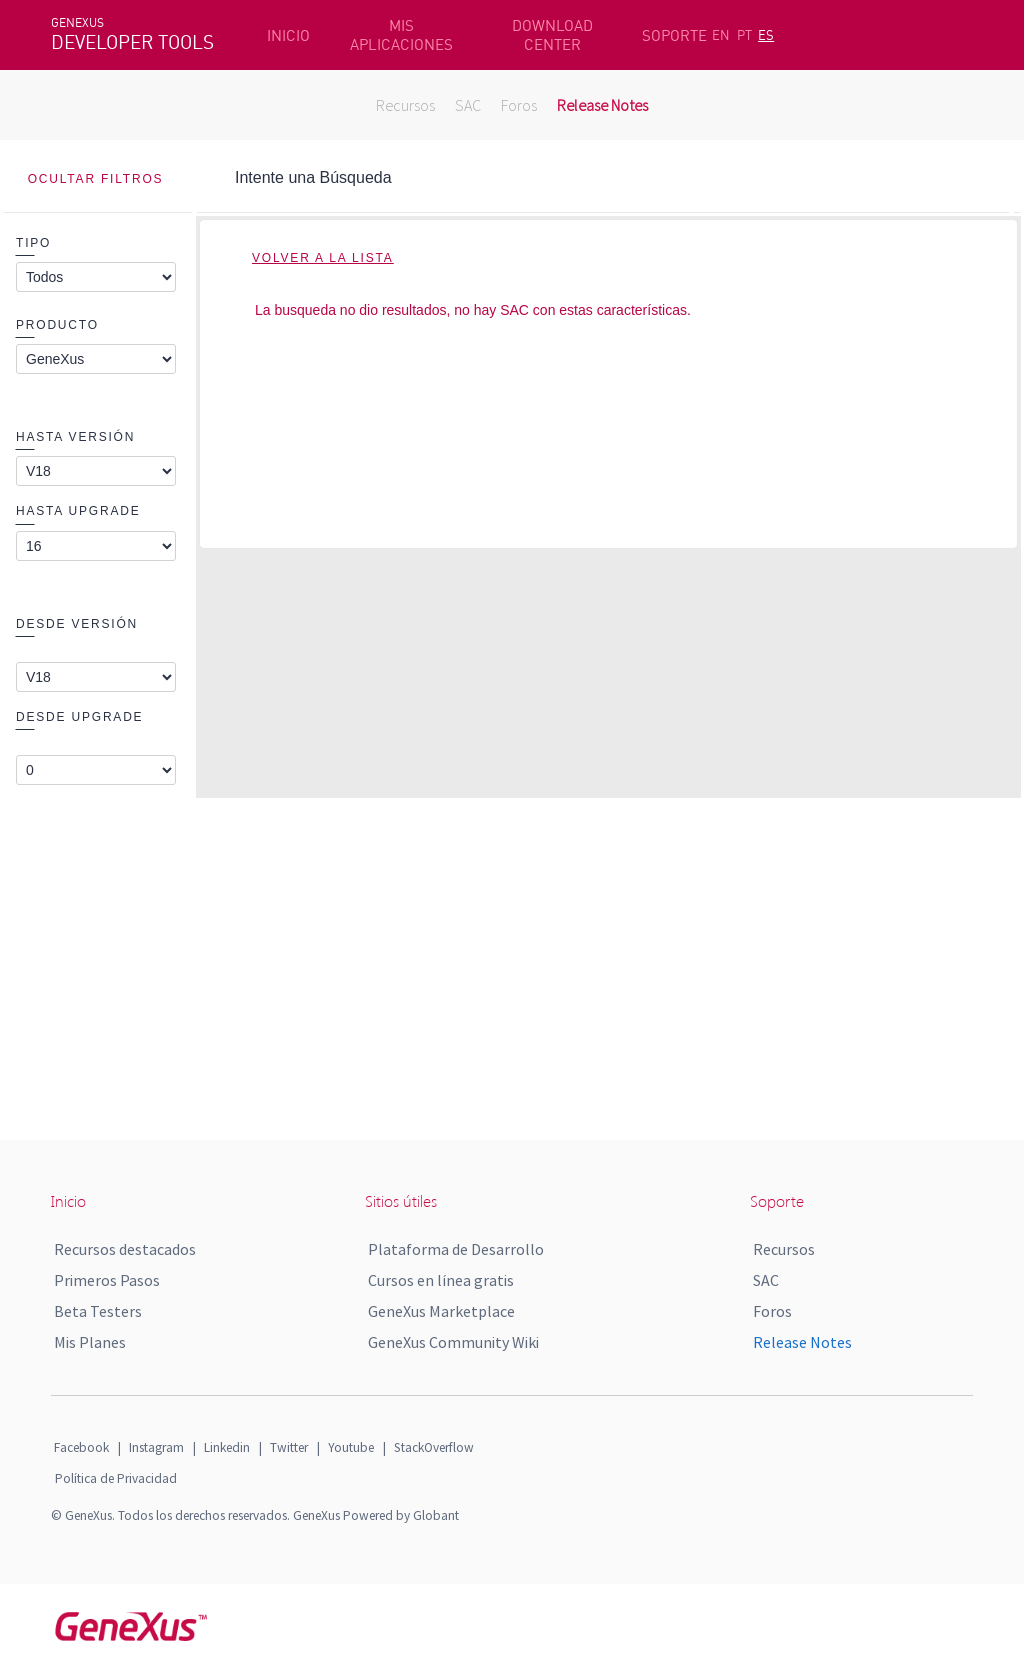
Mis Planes (90, 1342)
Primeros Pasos (107, 1280)
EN (721, 35)
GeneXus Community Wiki (453, 1342)
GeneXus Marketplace (441, 1311)
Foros (519, 105)
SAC (468, 105)
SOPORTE (674, 35)
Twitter (289, 1447)
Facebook (81, 1447)
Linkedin (227, 1447)
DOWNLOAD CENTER (552, 35)
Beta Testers (98, 1311)
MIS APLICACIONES (401, 35)
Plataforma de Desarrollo (456, 1249)
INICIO (288, 35)
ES (766, 35)
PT (744, 35)
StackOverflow (434, 1447)
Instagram (156, 1447)
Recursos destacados (125, 1249)
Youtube (351, 1447)
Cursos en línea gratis (441, 1280)
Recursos (405, 105)
